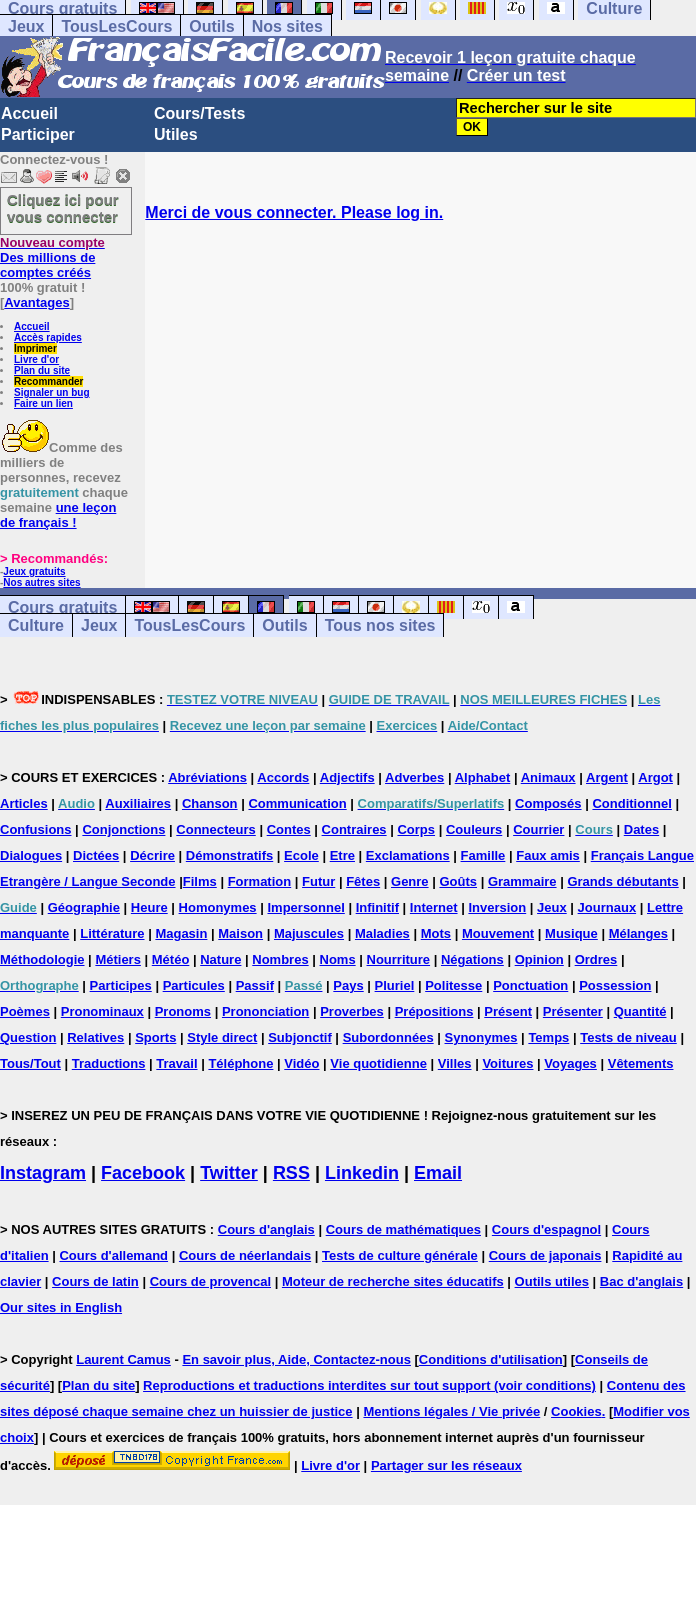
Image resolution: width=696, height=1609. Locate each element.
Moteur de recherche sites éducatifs (393, 1281)
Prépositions (434, 1011)
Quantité (640, 1011)
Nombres (280, 959)
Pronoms (183, 1011)
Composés (548, 803)
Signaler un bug (52, 392)
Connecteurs (215, 829)
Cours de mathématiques (403, 1229)
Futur (318, 881)
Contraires (354, 829)
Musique (571, 933)
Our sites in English (61, 1307)
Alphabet (483, 777)
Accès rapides (48, 337)
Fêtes (363, 881)
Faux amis (548, 855)
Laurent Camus (123, 1359)
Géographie (84, 907)
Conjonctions (123, 829)
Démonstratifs (229, 855)
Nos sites (287, 26)
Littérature (112, 933)
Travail (176, 1063)
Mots (436, 933)
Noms (338, 959)
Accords (283, 777)
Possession (615, 985)
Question (28, 1037)
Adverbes (414, 777)
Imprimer (35, 348)
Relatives (95, 1037)
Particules (194, 985)
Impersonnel (305, 907)
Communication (297, 803)
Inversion (497, 907)
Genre (410, 881)
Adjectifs (347, 777)
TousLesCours (116, 26)
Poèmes (25, 1011)
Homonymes (218, 907)
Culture (36, 625)
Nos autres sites (41, 582)
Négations (472, 959)
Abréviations (207, 777)
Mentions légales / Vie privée (451, 1411)
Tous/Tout (30, 1063)
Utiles (176, 134)
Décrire (152, 855)
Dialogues (31, 855)
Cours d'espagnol (546, 1229)
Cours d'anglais (266, 1229)
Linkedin (362, 1173)
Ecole (301, 855)
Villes (455, 1063)
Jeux (26, 26)
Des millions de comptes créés (52, 257)
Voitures (507, 1063)
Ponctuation (530, 985)
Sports (155, 1037)
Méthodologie (42, 959)
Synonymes (481, 1037)
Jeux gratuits (34, 571)
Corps (416, 829)
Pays (348, 985)
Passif (255, 985)
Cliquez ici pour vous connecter (63, 208)
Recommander (48, 381)
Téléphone (240, 1063)
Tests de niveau (628, 1037)
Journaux (607, 907)
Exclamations (408, 855)
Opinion (539, 959)
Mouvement (498, 933)
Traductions (109, 1063)
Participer (38, 134)
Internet (434, 907)
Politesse (453, 985)
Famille (483, 855)
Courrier (538, 829)
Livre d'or (36, 359)
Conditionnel (631, 803)
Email (438, 1173)
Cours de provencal (210, 1281)
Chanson (210, 803)
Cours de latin (95, 1281)
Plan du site (42, 370)
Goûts (458, 881)
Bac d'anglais (641, 1281)
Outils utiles (552, 1281)
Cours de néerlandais (245, 1255)
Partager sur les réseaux (446, 1465)
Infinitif (377, 907)
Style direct (222, 1037)
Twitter (229, 1173)
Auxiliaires (138, 803)
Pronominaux (102, 1011)
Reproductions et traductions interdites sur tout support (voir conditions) (369, 1385)
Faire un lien (43, 403)
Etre (342, 855)
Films (200, 881)
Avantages (36, 302)
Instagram (43, 1173)
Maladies (382, 933)
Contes (289, 829)
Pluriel (395, 985)
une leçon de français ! (58, 515)
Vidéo (301, 1063)
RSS (291, 1173)
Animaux (548, 777)
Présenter (573, 1011)
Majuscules (309, 933)
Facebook (143, 1173)
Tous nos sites (380, 625)
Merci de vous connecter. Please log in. (294, 212)
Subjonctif (300, 1037)
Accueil (29, 113)
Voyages (570, 1063)
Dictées (96, 855)
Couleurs (474, 829)
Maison (240, 933)
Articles (24, 803)
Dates (641, 829)
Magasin (181, 933)
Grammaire (522, 881)
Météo (171, 959)
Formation (260, 881)
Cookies (576, 1411)
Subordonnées (388, 1037)
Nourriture (399, 959)
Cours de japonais (545, 1255)
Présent (508, 1011)
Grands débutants (622, 881)
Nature (220, 959)
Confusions (36, 829)
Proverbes (352, 1011)
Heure (149, 907)
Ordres (596, 959)
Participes (121, 985)
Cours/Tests (199, 113)
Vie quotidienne (378, 1063)
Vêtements (641, 1063)
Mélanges (638, 933)
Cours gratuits (62, 607)
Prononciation (265, 1011)
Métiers (118, 959)
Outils (211, 26)
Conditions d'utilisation (491, 1359)
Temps (548, 1037)
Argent (607, 777)
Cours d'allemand (113, 1255)
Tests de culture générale (400, 1255)
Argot (655, 777)
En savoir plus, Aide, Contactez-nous (296, 1359)
